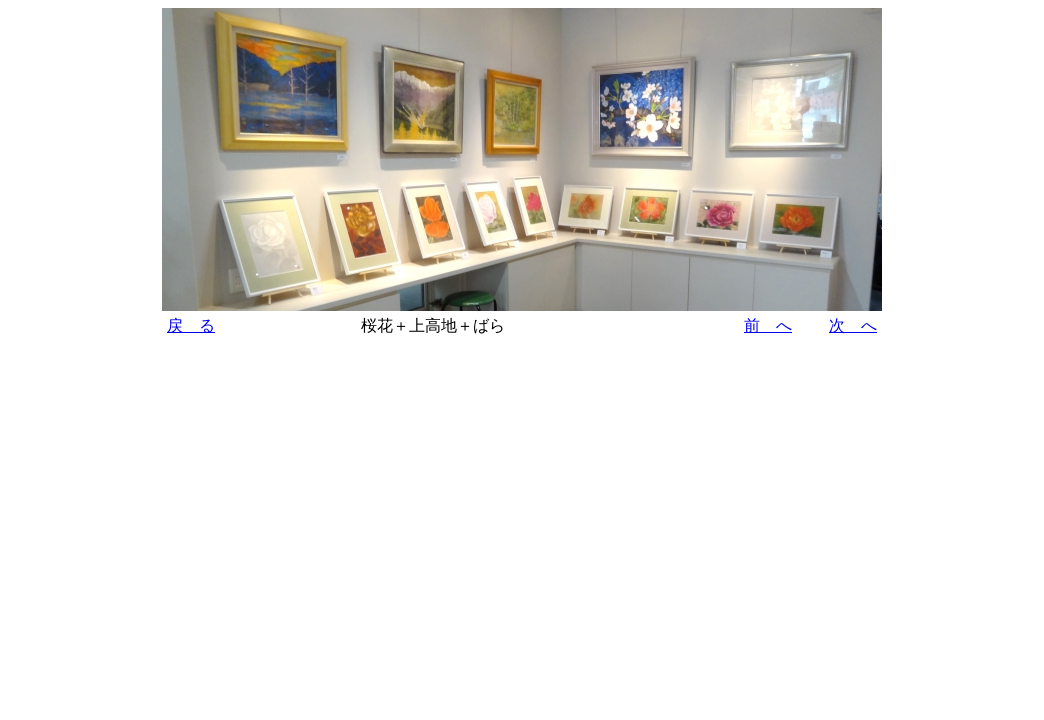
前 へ (768, 325)
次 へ (853, 325)
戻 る (191, 325)
